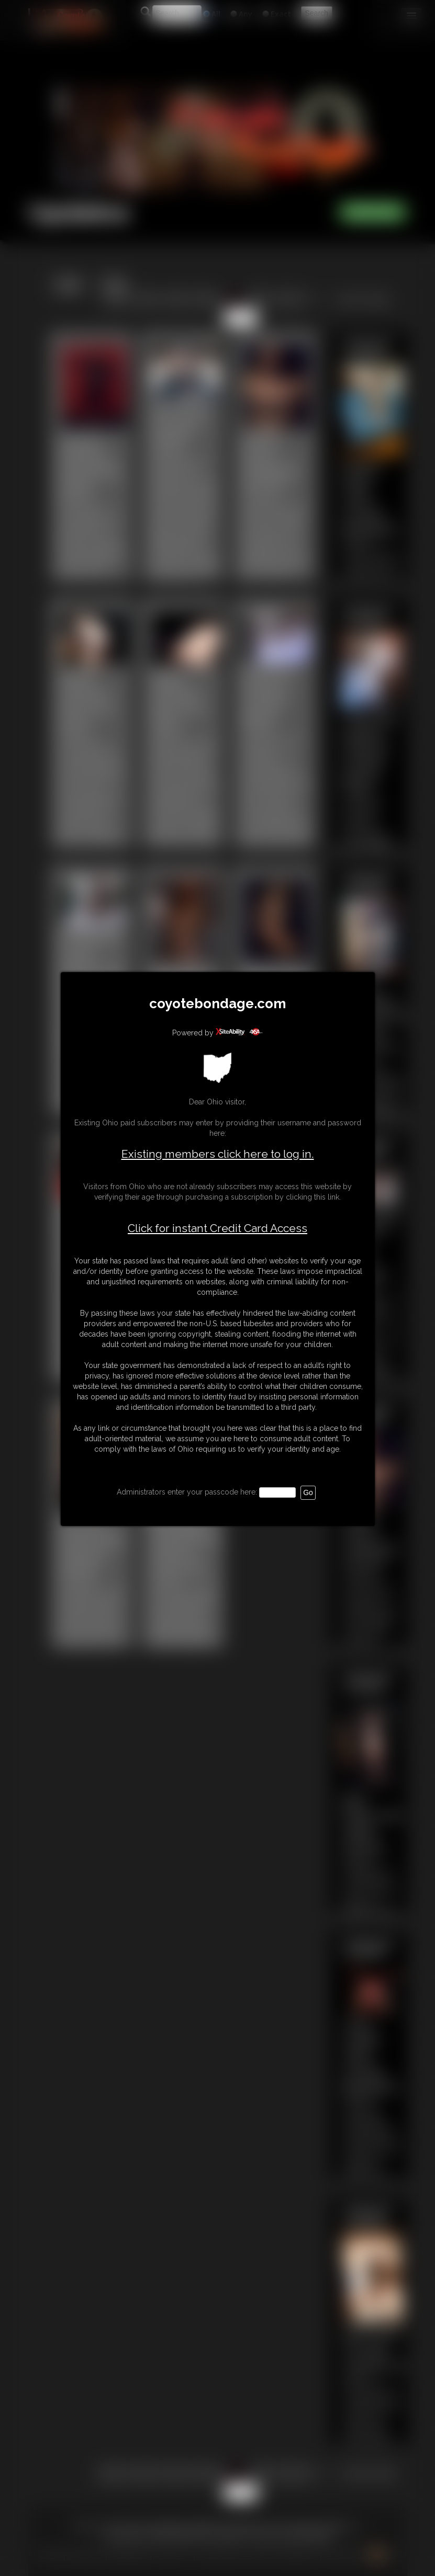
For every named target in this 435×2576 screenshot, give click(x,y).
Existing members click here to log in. (217, 1153)
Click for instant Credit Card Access (217, 1228)
